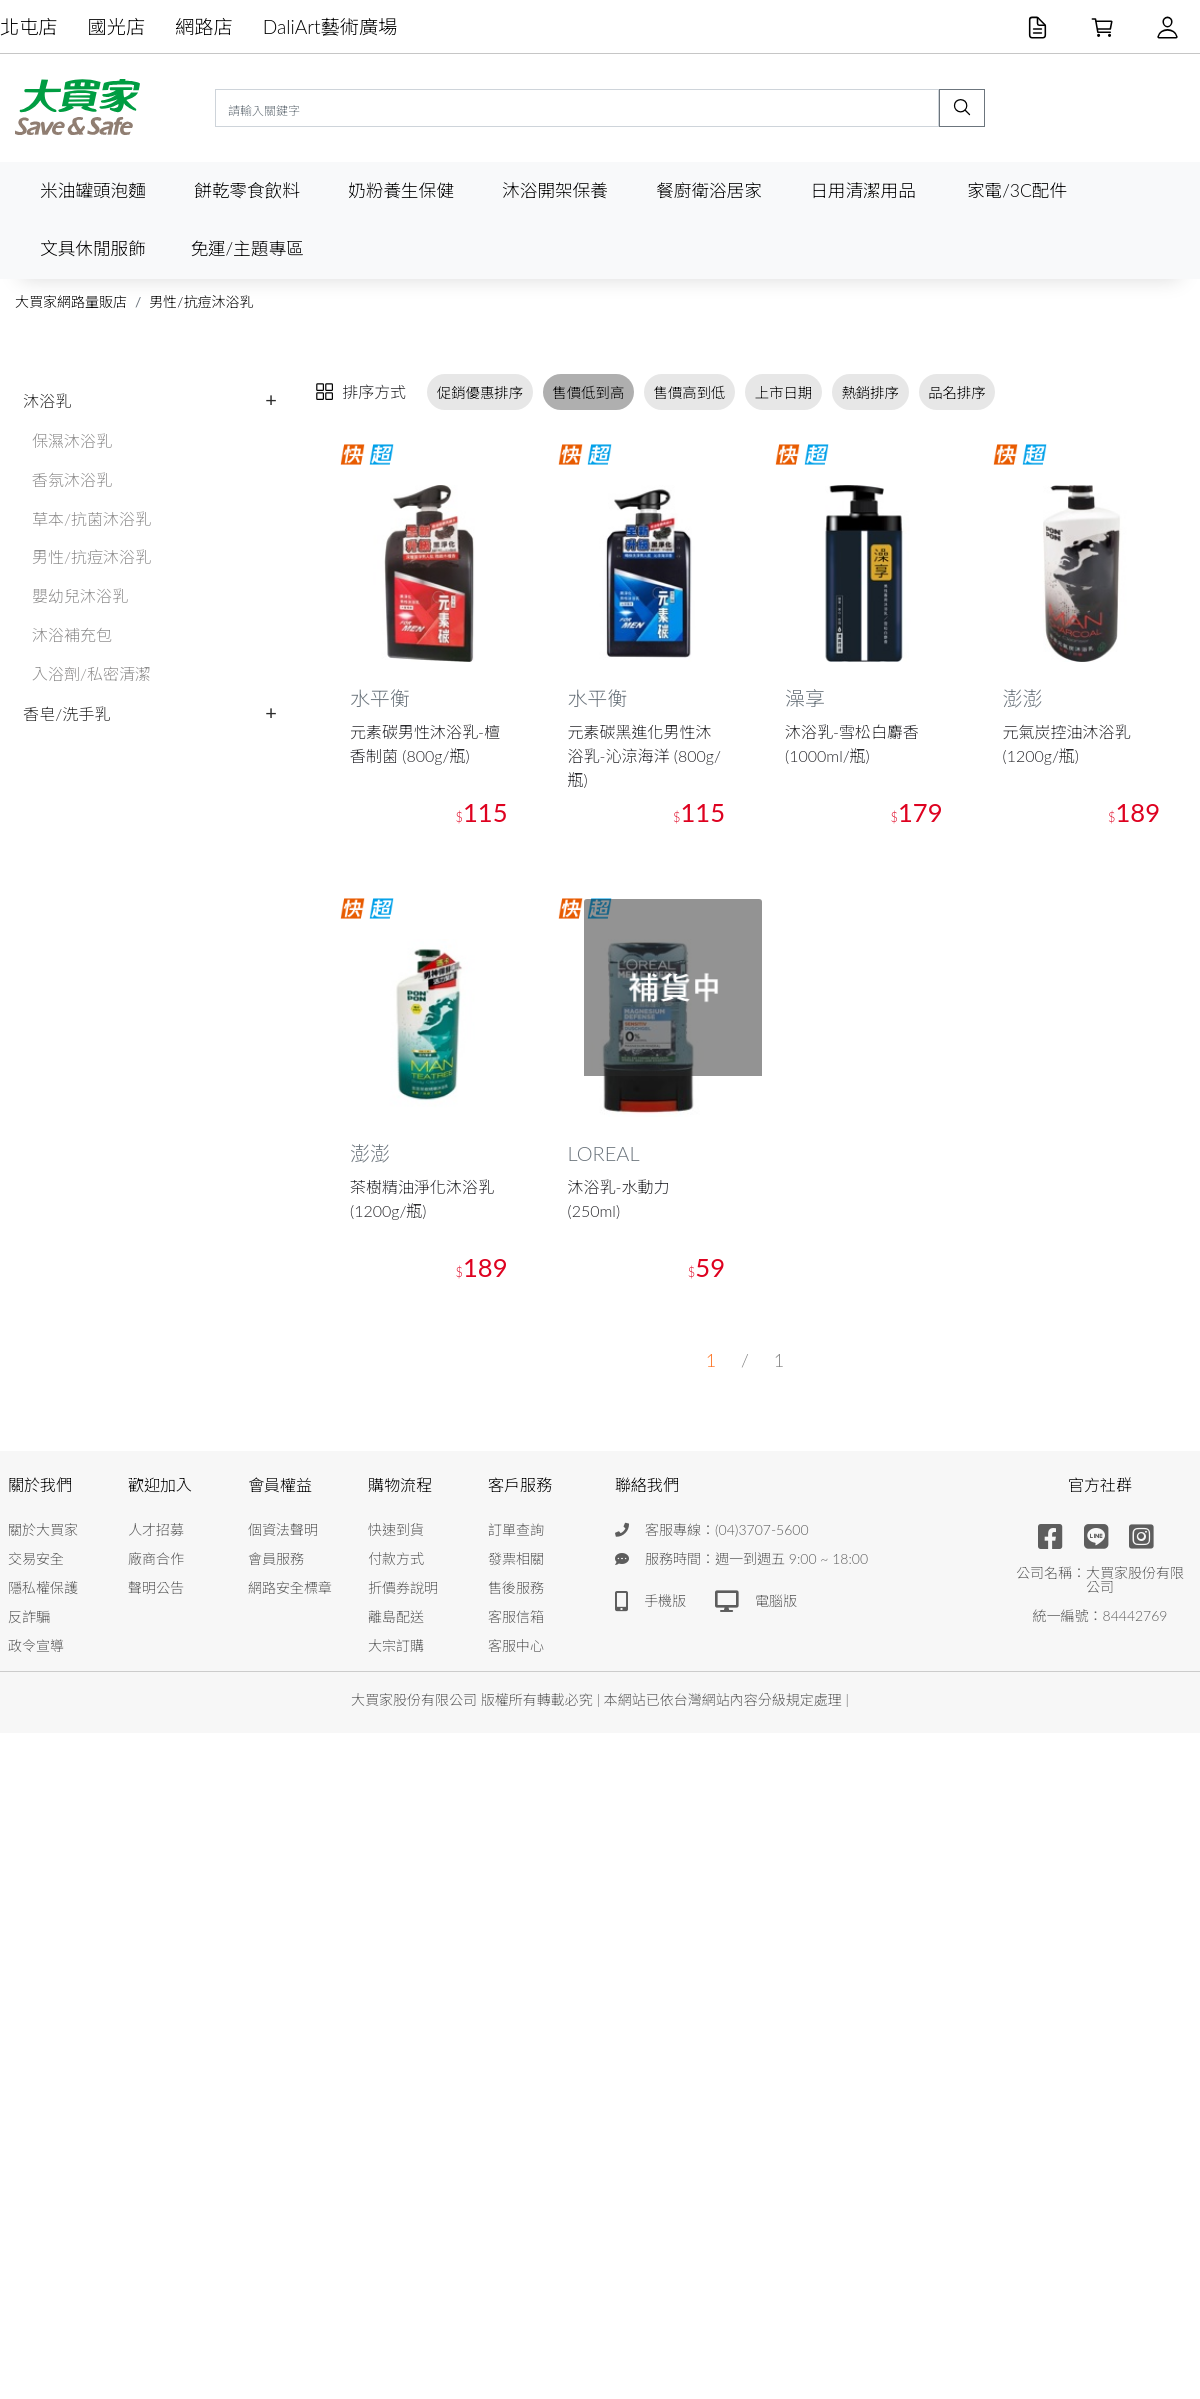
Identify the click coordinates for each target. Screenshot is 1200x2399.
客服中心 (516, 1645)
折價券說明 (403, 1587)
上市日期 (784, 392)
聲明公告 (156, 1587)
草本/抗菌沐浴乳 (91, 518)
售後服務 (516, 1587)
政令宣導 (36, 1645)
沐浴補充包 (72, 634)
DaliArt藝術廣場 (330, 26)
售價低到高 (588, 392)
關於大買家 (43, 1529)
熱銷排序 (870, 392)
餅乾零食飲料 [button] (247, 190)
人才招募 (156, 1529)
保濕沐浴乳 (72, 440)
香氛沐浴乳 (72, 479)
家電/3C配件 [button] (1017, 190)
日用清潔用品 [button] (863, 190)
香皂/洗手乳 (66, 713)
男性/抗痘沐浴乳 (201, 301)
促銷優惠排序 (480, 392)
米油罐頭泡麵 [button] (93, 190)
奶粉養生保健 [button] (401, 190)
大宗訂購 (396, 1645)
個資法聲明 (283, 1529)
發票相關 (516, 1558)
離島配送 (396, 1616)
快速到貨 (396, 1529)
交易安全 (36, 1558)
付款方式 (396, 1558)
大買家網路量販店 (71, 301)
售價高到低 (690, 392)
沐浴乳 (47, 400)
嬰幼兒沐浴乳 (80, 595)
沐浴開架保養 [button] (555, 190)
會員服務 (276, 1558)
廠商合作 (156, 1558)
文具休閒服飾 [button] (93, 248)
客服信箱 (516, 1616)
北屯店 (29, 26)
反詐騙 (29, 1616)
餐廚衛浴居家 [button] (709, 190)
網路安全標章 (290, 1587)
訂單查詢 (516, 1529)
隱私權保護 (43, 1587)
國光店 (117, 26)
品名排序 (957, 392)
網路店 (204, 26)
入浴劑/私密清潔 (91, 673)
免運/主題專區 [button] (246, 248)
